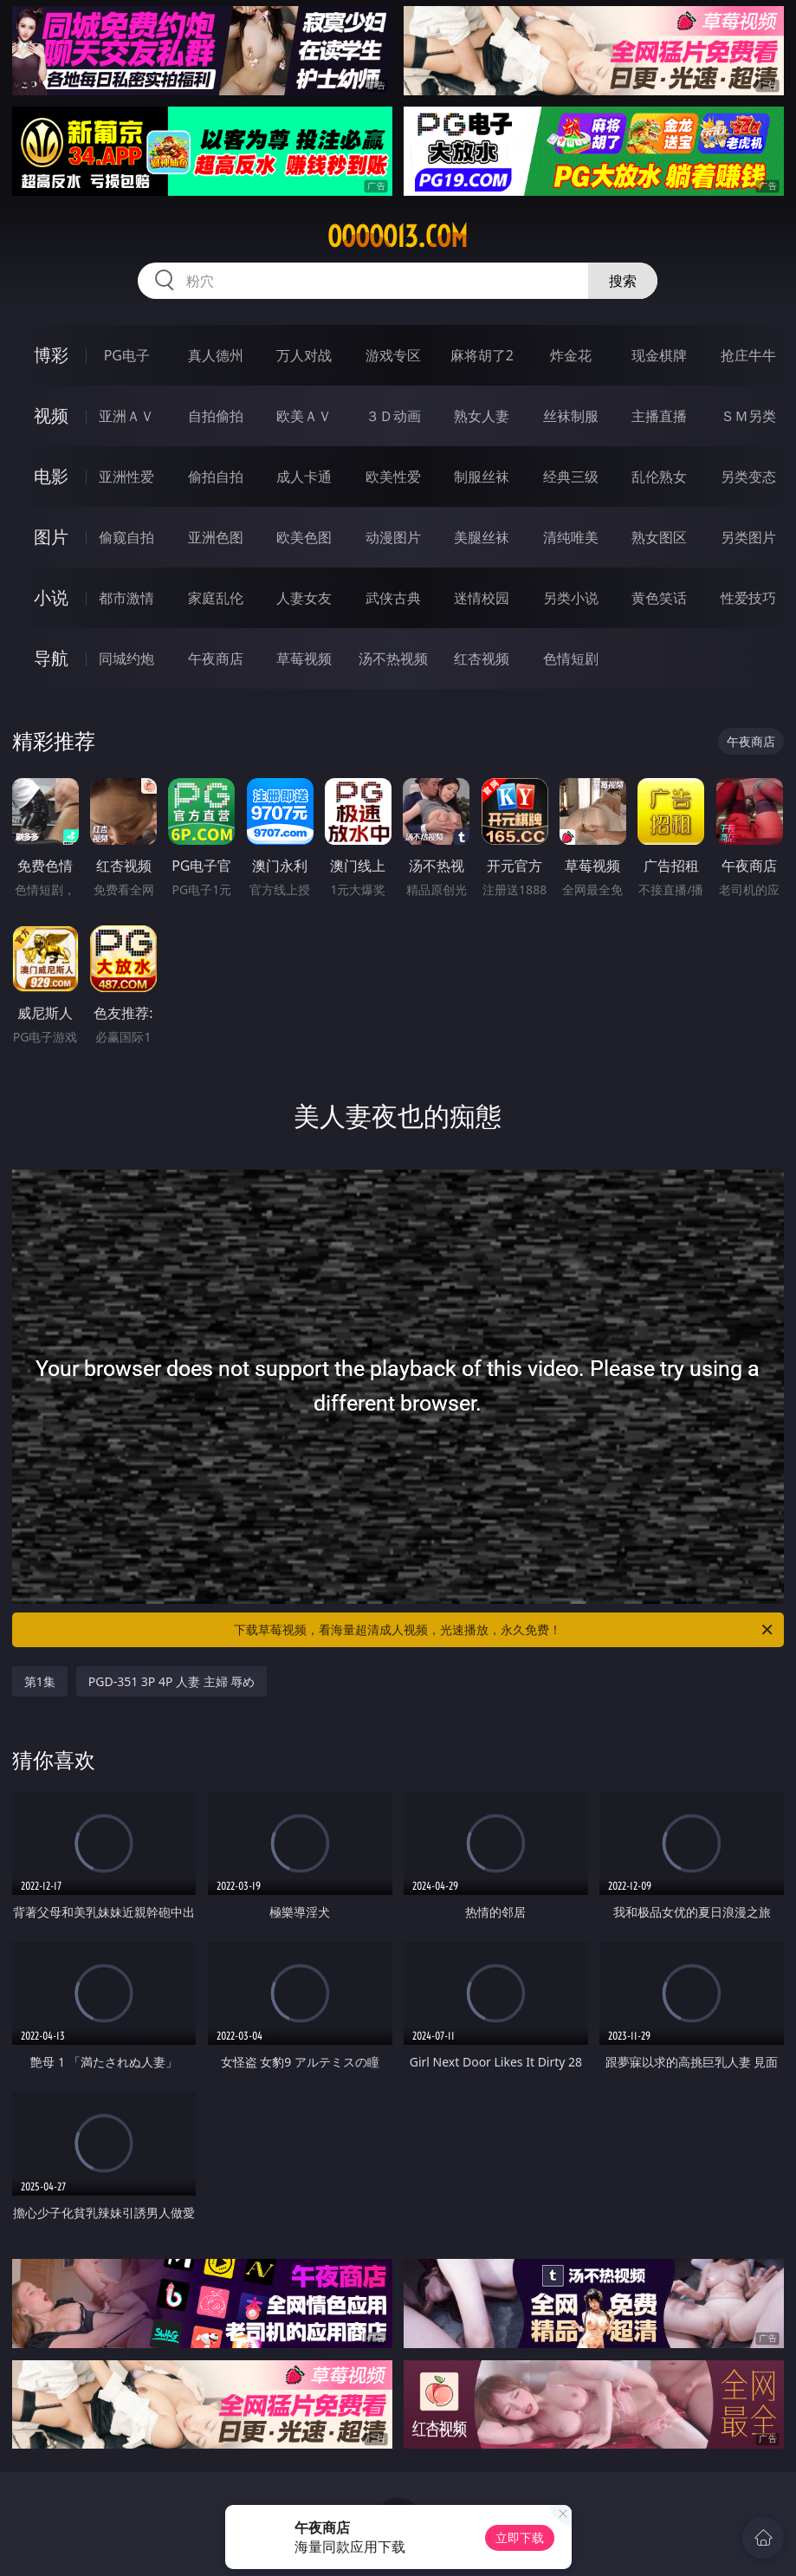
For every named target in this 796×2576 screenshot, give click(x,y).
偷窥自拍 (126, 537)
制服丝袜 (481, 476)
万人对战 (304, 355)
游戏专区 (393, 355)
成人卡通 (304, 476)
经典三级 (571, 476)
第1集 (39, 1681)
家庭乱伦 (215, 597)
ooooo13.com (397, 236)
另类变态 (748, 476)
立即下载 (519, 2537)
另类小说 (571, 597)
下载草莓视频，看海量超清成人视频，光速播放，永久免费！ (504, 1629)
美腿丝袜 (481, 537)
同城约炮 (126, 658)
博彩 (51, 355)
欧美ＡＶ (304, 415)
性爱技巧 (748, 597)
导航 (51, 658)
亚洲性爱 (126, 476)
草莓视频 (304, 658)
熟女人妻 (481, 415)
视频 (51, 415)
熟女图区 (659, 537)
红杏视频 (481, 658)
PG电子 (127, 355)
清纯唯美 (571, 537)
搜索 (623, 280)
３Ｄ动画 (393, 415)
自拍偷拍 (215, 415)
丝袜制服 (571, 415)
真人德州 (215, 355)
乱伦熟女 (659, 476)
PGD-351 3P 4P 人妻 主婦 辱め (172, 1681)
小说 (51, 597)
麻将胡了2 (482, 355)
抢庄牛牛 (748, 355)
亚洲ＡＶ (126, 415)
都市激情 (126, 597)
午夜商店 (215, 658)
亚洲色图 (215, 537)
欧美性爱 (393, 476)
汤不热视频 (393, 658)
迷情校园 (481, 597)
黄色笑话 (659, 597)
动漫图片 (393, 537)
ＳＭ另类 (748, 415)
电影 (51, 476)
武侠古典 (393, 597)
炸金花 (571, 355)
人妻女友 (304, 597)
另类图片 (748, 537)
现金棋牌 (659, 355)
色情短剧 (571, 658)
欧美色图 (304, 537)
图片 (51, 536)
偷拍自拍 (215, 476)
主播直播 (659, 415)
